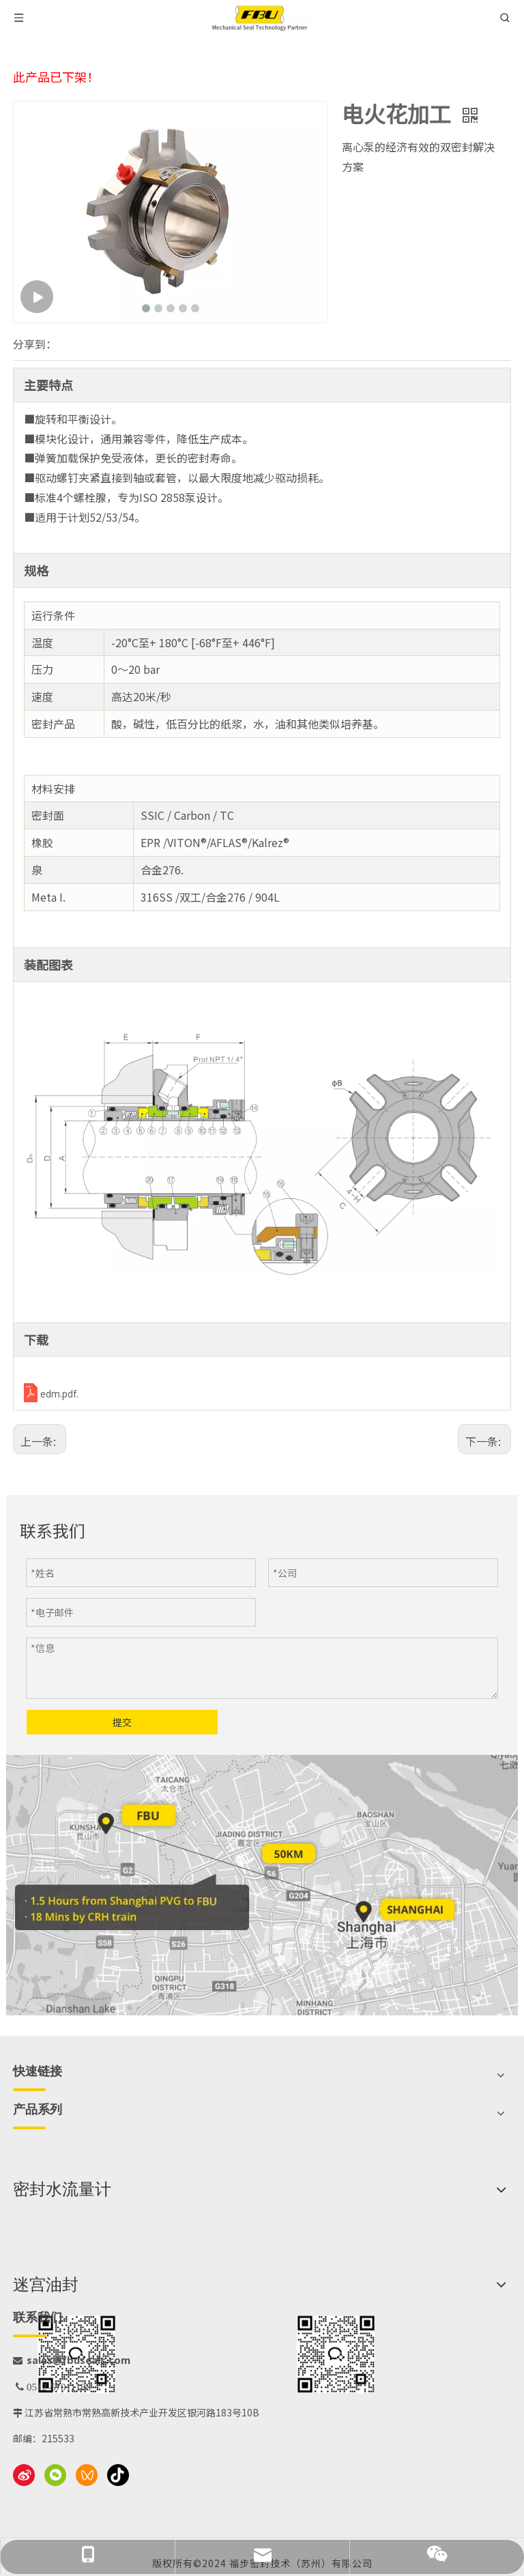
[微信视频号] (87, 2475)
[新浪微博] (24, 2475)
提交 (122, 1722)
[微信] (55, 2475)
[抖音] (118, 2475)
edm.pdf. (59, 1393)
